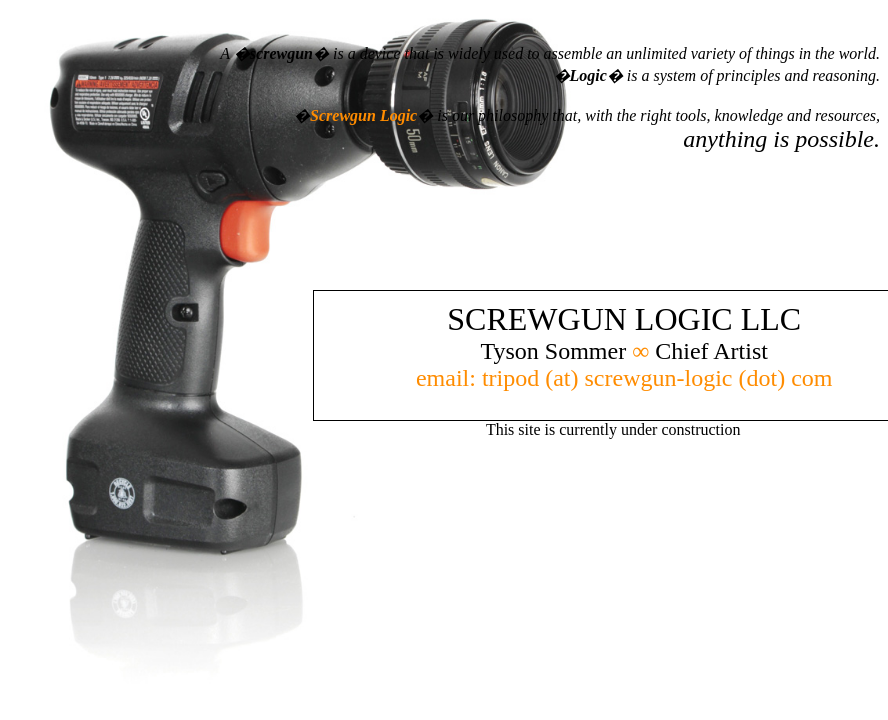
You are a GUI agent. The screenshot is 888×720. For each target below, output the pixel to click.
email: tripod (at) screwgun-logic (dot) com (624, 378)
